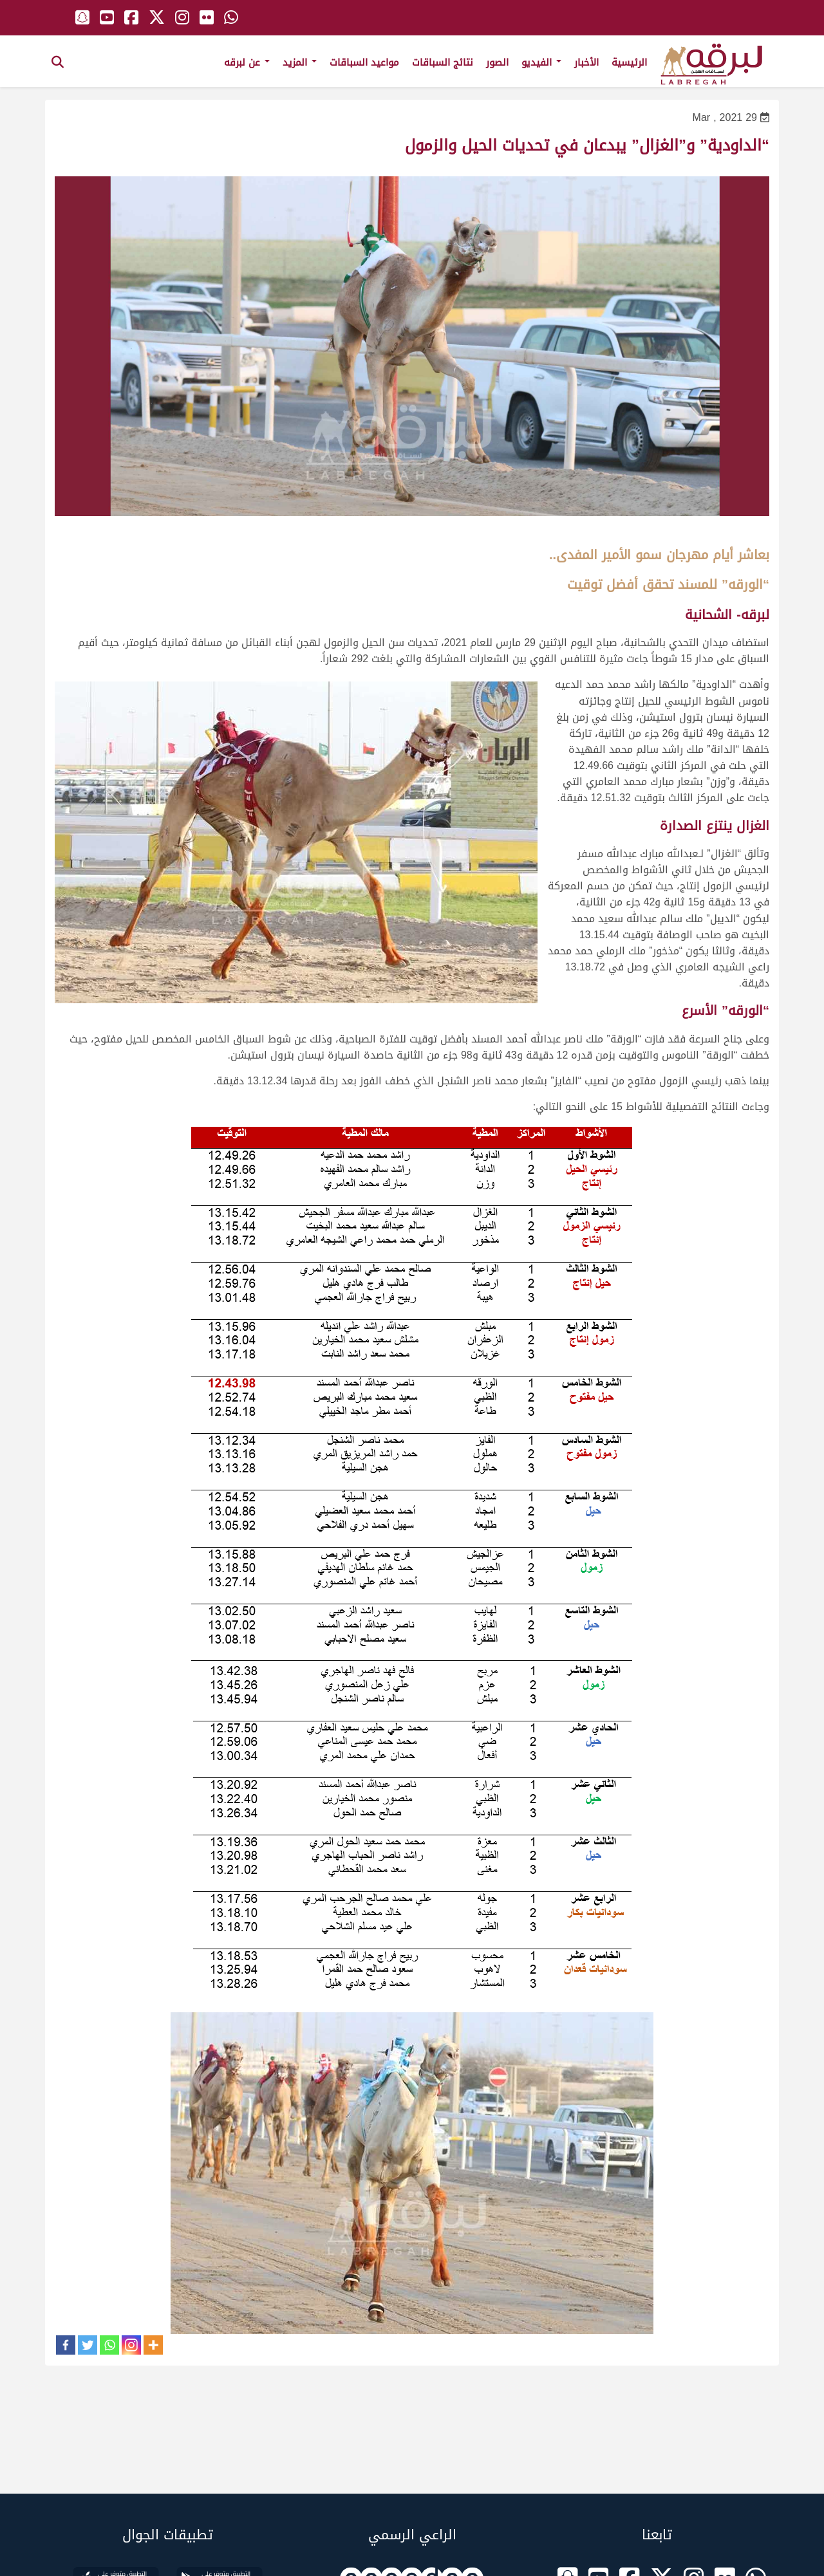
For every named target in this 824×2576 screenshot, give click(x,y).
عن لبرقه (247, 62)
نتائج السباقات (442, 62)
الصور (497, 62)
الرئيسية (629, 62)
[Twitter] (87, 2345)
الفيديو (541, 62)
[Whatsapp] (109, 2345)
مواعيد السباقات (364, 62)
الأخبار (586, 62)
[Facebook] (65, 2345)
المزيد (300, 62)
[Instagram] (131, 2345)
